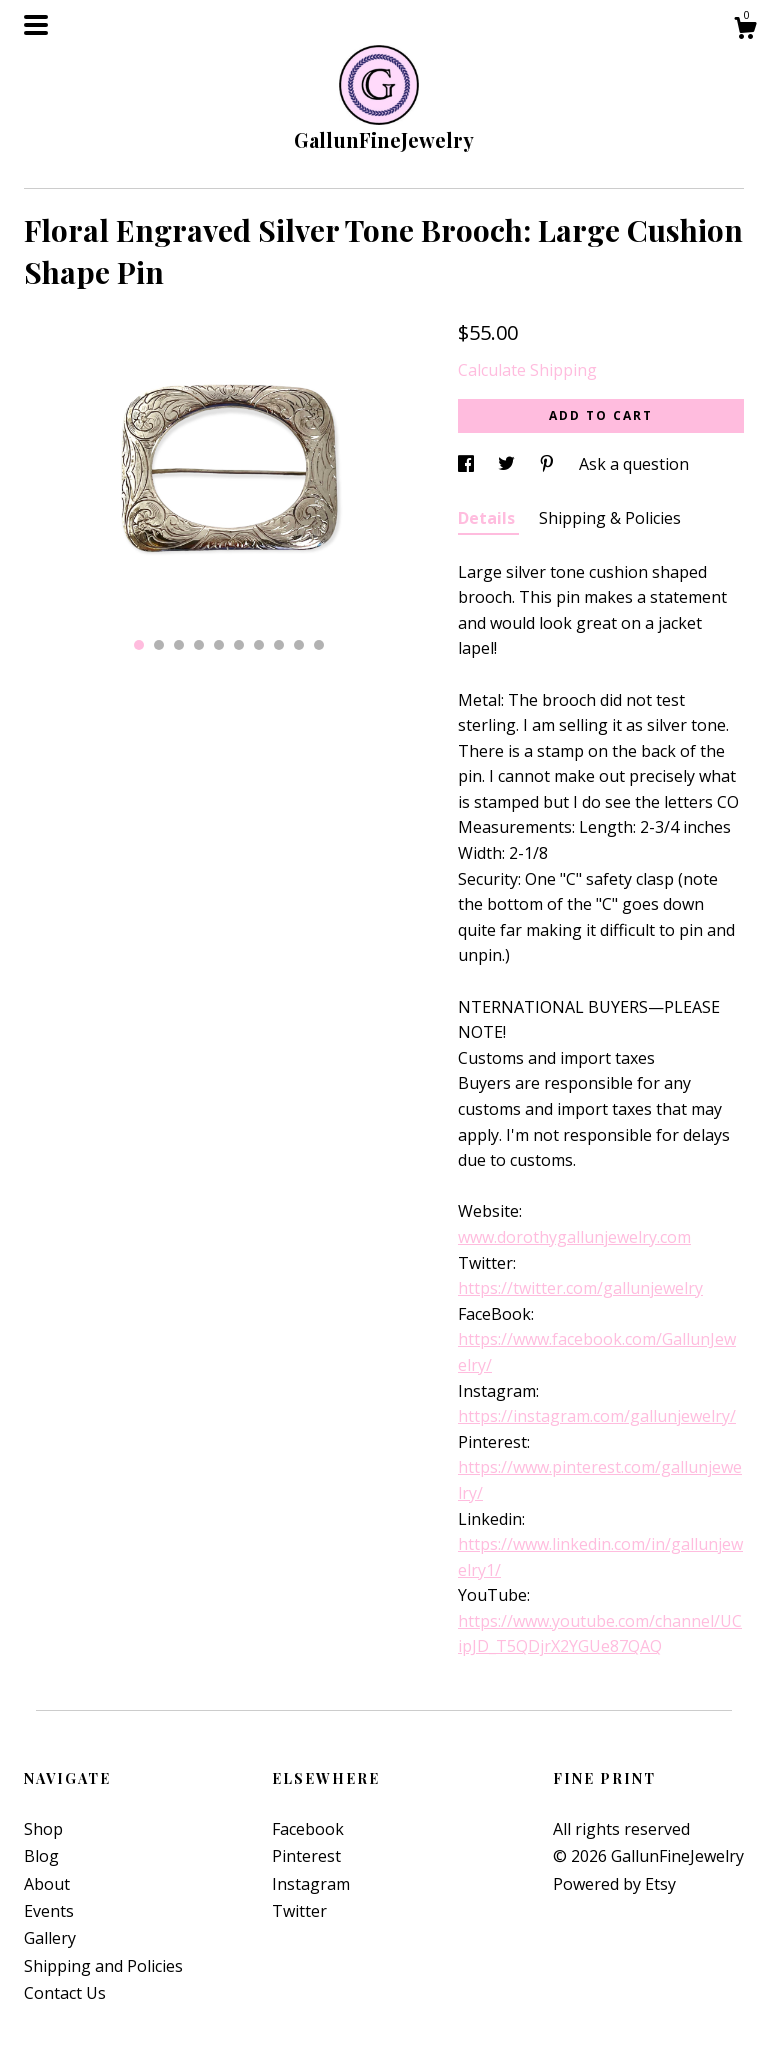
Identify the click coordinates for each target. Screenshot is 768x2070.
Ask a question (634, 464)
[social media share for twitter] (508, 464)
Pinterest (306, 1856)
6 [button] (239, 645)
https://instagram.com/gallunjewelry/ (597, 1416)
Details (488, 518)
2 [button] (159, 645)
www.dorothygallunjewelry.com (574, 1237)
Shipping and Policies (103, 1966)
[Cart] (745, 30)
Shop (43, 1829)
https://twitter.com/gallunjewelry (580, 1288)
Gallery (50, 1938)
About (47, 1884)
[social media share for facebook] (468, 464)
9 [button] (299, 645)
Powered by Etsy (614, 1884)
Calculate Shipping (527, 370)
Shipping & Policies (610, 518)
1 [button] (139, 645)
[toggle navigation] (36, 25)
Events (49, 1911)
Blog (41, 1856)
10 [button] (319, 645)
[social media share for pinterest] (549, 464)
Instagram (311, 1884)
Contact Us (65, 1993)
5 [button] (219, 645)
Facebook (308, 1829)
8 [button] (279, 645)
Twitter (299, 1911)
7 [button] (259, 645)
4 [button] (199, 645)
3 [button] (179, 645)
